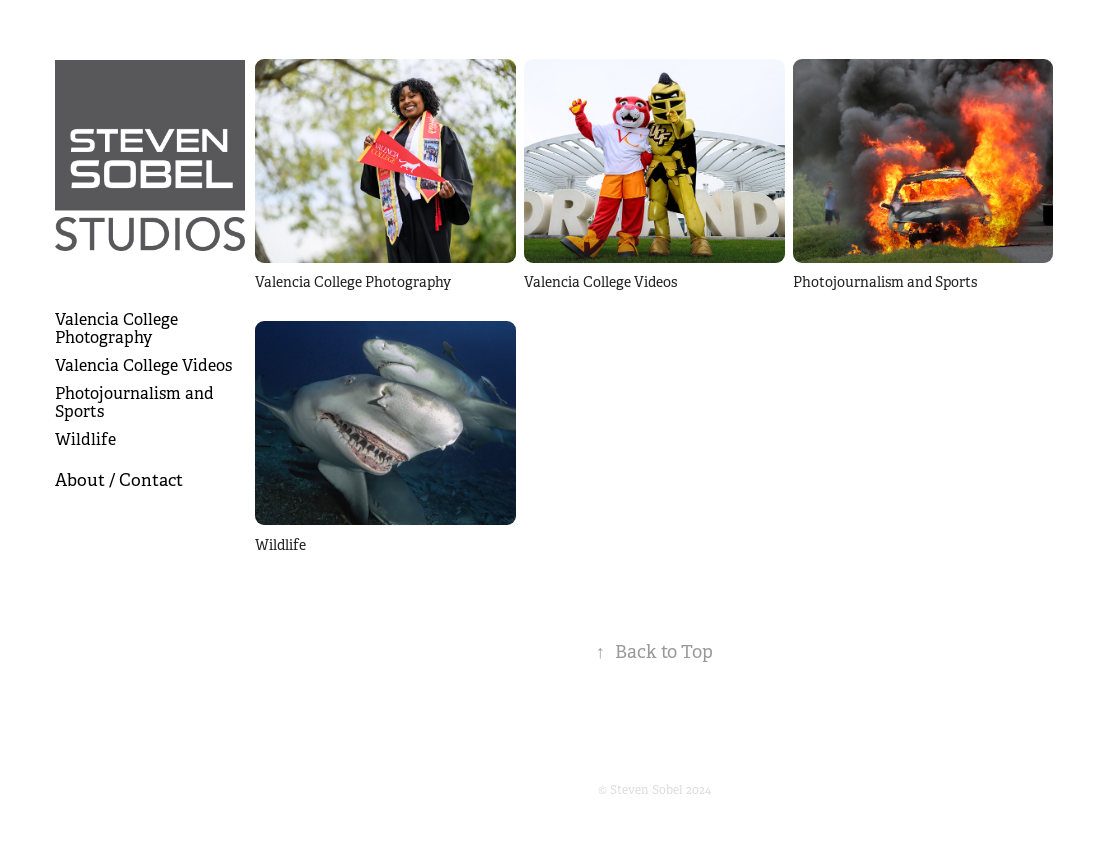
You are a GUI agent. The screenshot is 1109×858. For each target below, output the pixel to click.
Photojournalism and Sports (134, 402)
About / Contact (119, 480)
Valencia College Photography (116, 328)
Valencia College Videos (143, 365)
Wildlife (85, 439)
